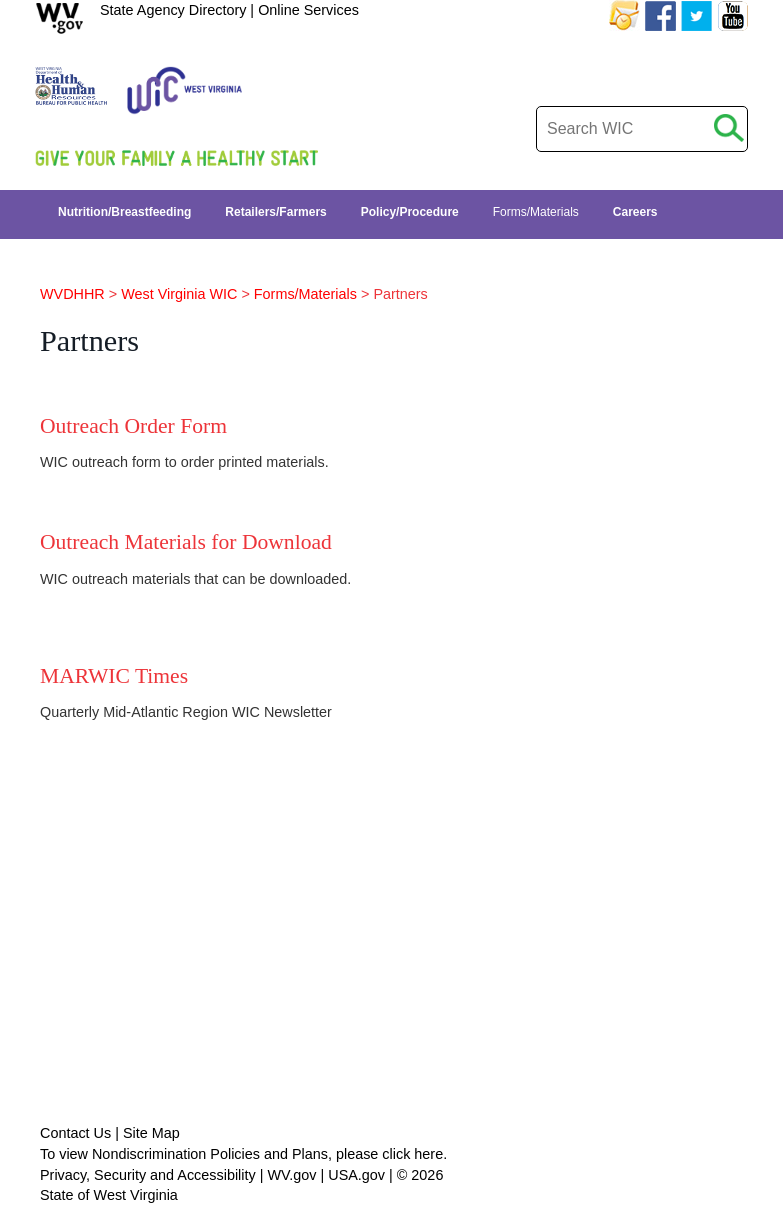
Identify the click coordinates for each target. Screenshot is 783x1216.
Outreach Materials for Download (186, 542)
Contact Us (75, 1133)
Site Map (151, 1133)
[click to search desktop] (729, 124)
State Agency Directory (173, 10)
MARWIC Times (114, 676)
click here (412, 1154)
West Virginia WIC (179, 294)
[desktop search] (642, 129)
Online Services (308, 10)
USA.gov (356, 1175)
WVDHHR (72, 294)
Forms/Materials (305, 294)
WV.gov (291, 1175)
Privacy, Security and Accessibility (148, 1175)
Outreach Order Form (133, 426)
